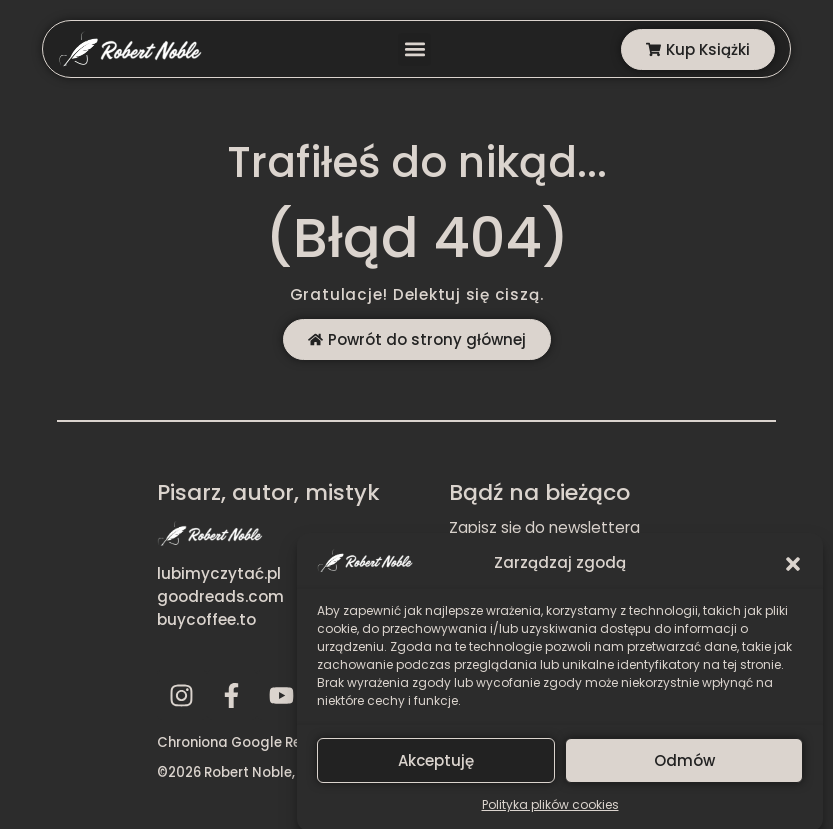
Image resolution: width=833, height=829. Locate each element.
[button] (793, 571)
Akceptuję (436, 768)
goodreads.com (220, 596)
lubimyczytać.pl (219, 573)
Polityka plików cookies (550, 812)
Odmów (684, 768)
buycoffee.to (206, 619)
